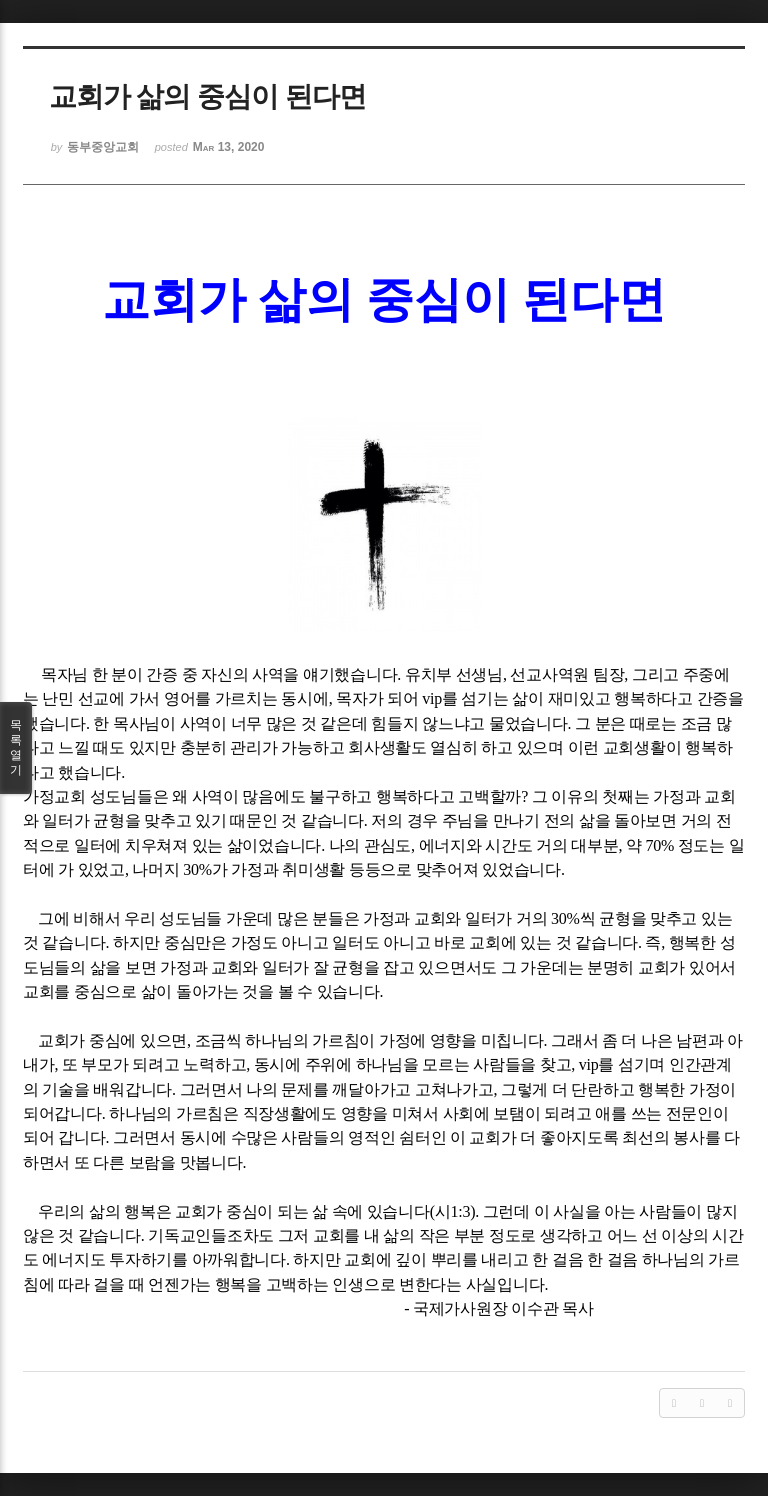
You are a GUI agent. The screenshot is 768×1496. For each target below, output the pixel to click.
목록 (16, 748)
